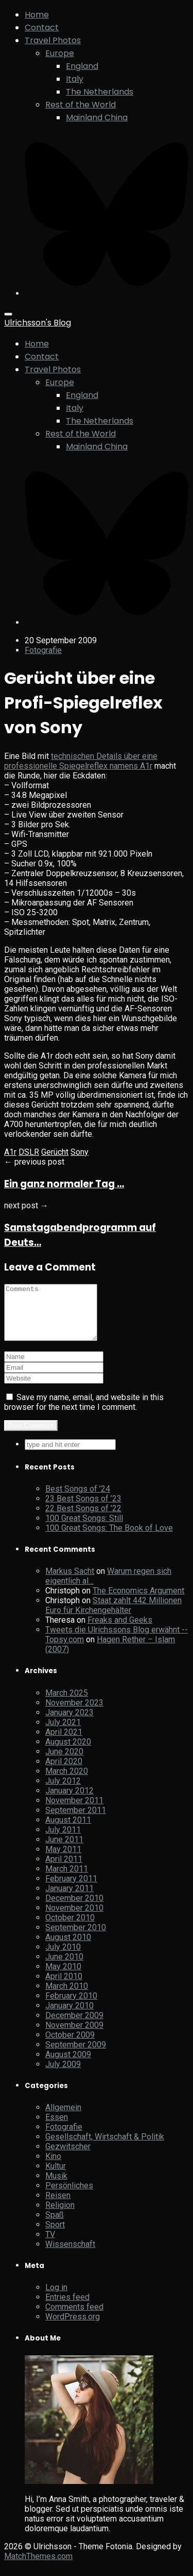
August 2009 (68, 2065)
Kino (53, 2167)
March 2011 (66, 1879)
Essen (56, 2128)
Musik (56, 2186)
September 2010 (75, 1938)
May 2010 (63, 1977)
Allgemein (63, 2118)
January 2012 (69, 1801)
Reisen (58, 2206)
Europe (59, 53)
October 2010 (70, 1928)
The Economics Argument (138, 1601)
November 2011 (74, 1811)
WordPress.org (72, 2327)
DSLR (29, 1152)
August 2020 (68, 1752)
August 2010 (68, 1948)
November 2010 (74, 1919)
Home (37, 15)
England (82, 66)
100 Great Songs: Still (84, 1529)
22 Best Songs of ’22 (83, 1519)
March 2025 (66, 1704)
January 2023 (69, 1723)
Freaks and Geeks (119, 1631)
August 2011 (68, 1831)
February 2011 (71, 1889)
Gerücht (54, 1152)
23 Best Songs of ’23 (83, 1509)
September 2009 (75, 2055)
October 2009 (70, 2046)
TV (50, 2245)
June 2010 (64, 1967)
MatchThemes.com (38, 2567)
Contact (42, 27)
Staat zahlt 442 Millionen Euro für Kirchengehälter (113, 1616)
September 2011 (75, 1821)
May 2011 (63, 1860)
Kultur (55, 2177)
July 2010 (63, 1958)
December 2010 (74, 1909)
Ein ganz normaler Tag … (64, 1184)
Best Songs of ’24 (77, 1499)
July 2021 (63, 1733)
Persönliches (69, 2196)
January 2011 (69, 1899)
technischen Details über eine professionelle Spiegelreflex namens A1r (80, 761)
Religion (60, 2216)
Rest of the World (80, 105)
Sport (55, 2235)
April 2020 (63, 1772)
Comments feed (74, 2318)
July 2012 (63, 1792)
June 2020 (64, 1762)
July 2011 (63, 1840)
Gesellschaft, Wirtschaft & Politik (104, 2147)
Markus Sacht (69, 1582)
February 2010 (71, 2006)
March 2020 (66, 1782)
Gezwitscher (68, 2157)
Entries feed (67, 2308)
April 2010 (63, 1987)
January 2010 (69, 2016)
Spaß (54, 2225)
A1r (10, 1152)
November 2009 (74, 2036)
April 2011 (63, 1870)
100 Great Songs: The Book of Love (109, 1539)
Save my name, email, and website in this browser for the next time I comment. (84, 1413)
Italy (74, 79)
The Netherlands (99, 92)
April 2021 (63, 1743)
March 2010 (66, 1997)
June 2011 (64, 1850)
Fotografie (43, 650)
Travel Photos (53, 40)
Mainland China (97, 117)
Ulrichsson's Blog (37, 323)
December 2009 (74, 2026)
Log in (56, 2298)
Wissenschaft (70, 2255)
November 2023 (74, 1713)
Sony (80, 1152)
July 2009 (63, 2075)
